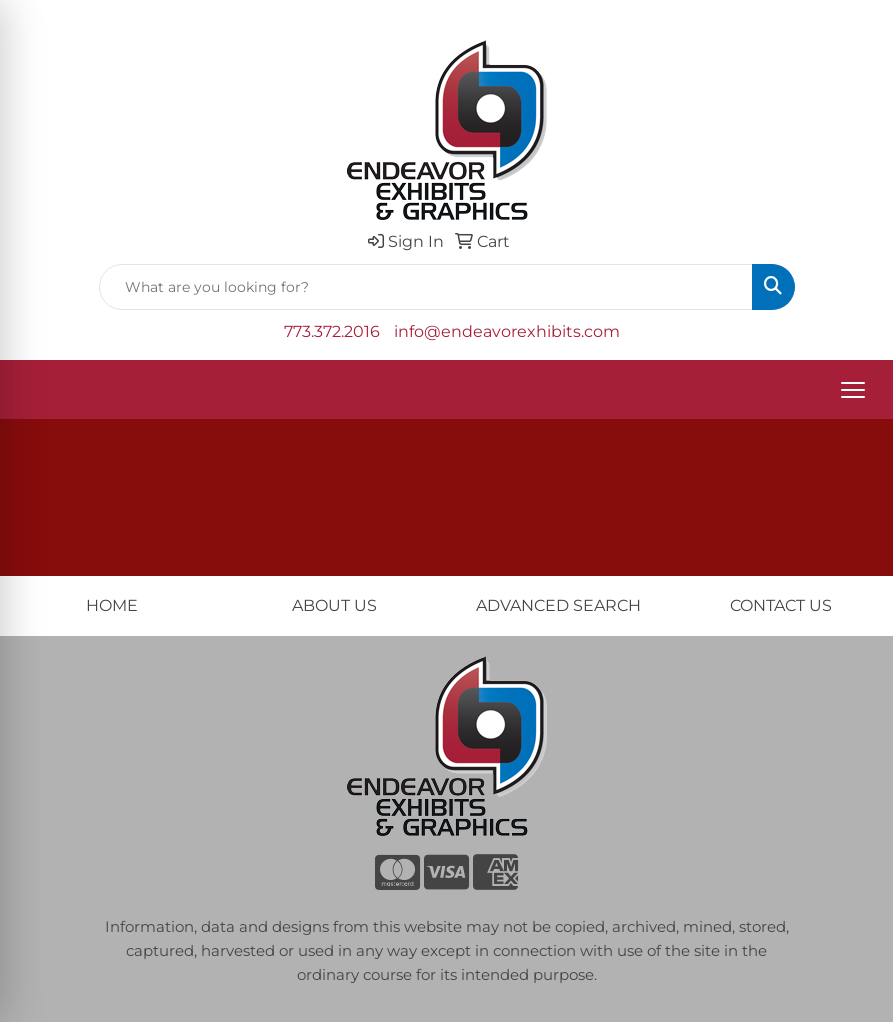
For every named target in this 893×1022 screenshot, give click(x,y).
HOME (112, 605)
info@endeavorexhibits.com (507, 331)
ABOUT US (334, 605)
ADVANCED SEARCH (558, 605)
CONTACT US (781, 605)
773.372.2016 (332, 331)
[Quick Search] (426, 287)
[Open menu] (853, 390)
